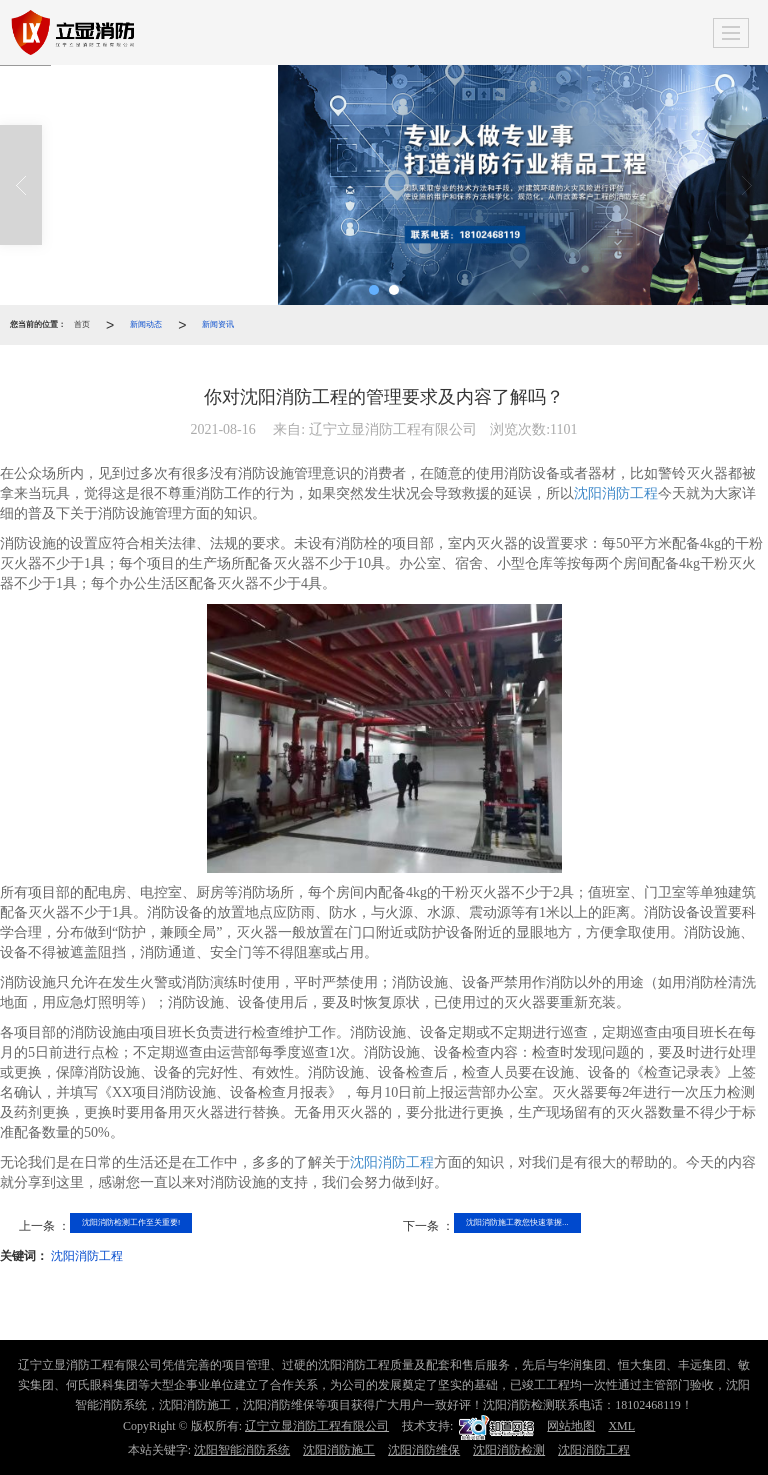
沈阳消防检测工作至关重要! (131, 1222)
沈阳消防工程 (616, 493)
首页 (82, 324)
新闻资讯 (218, 324)
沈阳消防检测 (509, 1450)
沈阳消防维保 (424, 1450)
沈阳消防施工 (339, 1450)
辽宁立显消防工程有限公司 (317, 1426)
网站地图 (571, 1426)
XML (621, 1426)
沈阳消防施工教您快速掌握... (517, 1222)
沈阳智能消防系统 (242, 1450)
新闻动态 (146, 324)
